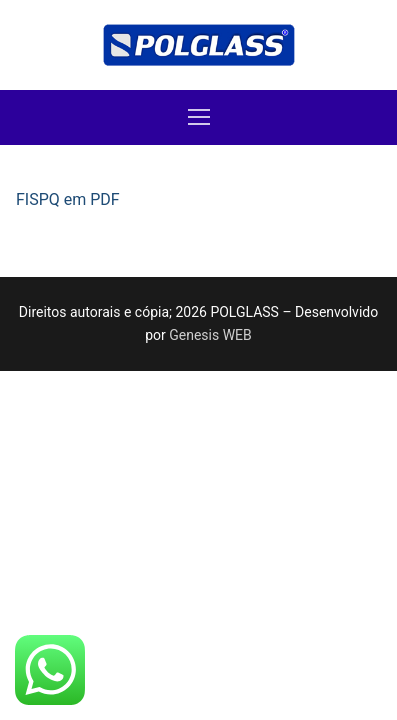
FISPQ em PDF (68, 199)
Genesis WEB (210, 335)
